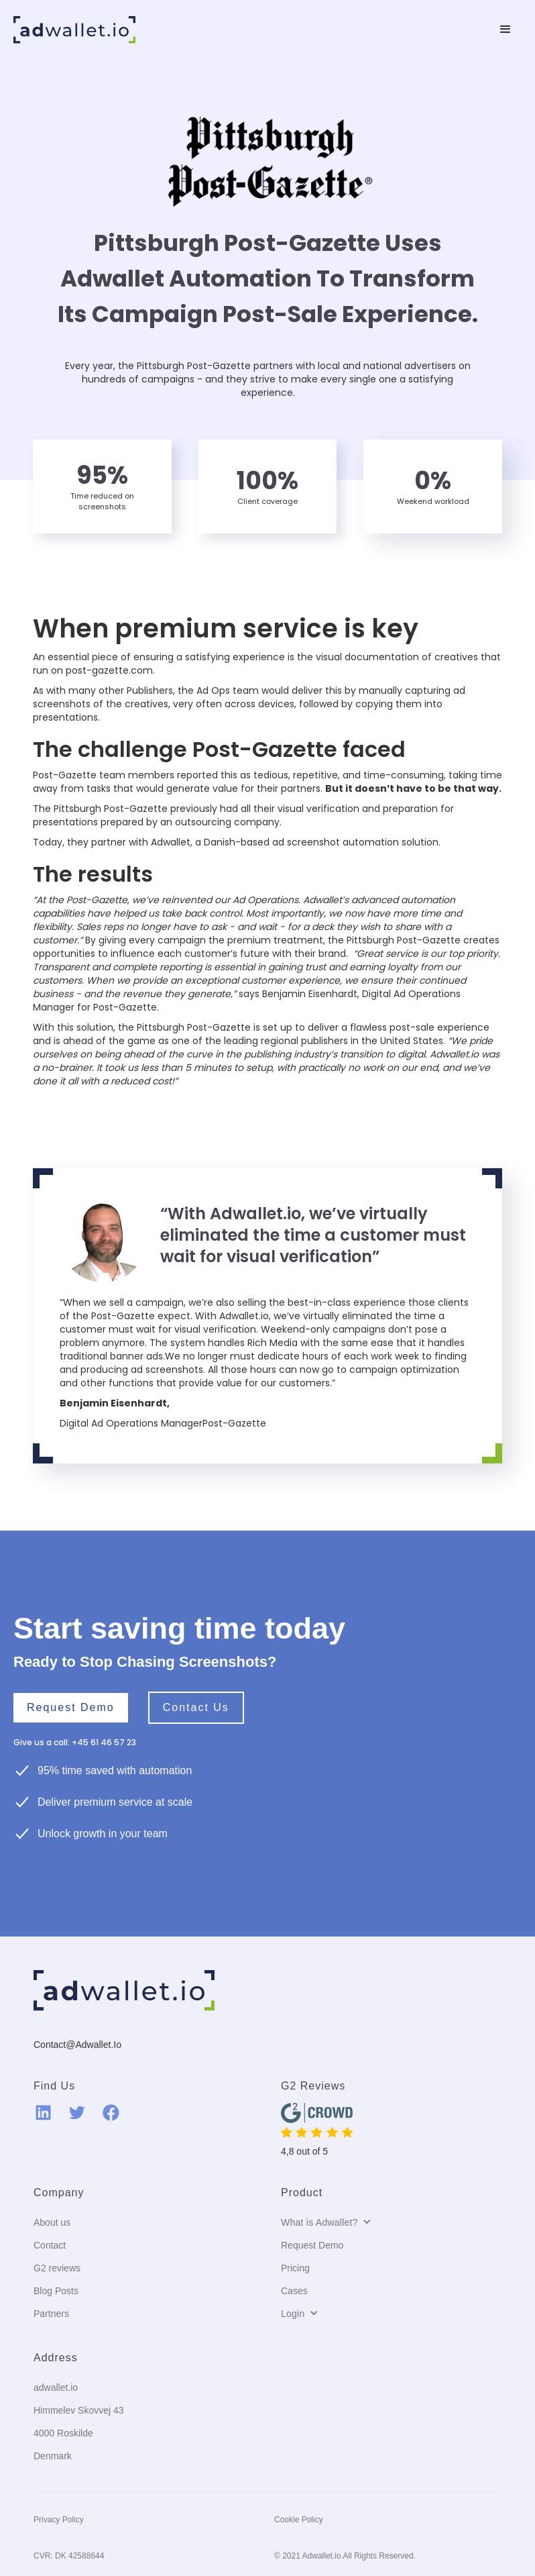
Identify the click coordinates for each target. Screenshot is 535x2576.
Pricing (295, 2268)
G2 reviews (57, 2268)
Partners (51, 2313)
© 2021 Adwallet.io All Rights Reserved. (345, 2556)
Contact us (196, 1707)
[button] (505, 29)
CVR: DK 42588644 (69, 2556)
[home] (74, 30)
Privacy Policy (59, 2519)
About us (52, 2222)
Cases (294, 2290)
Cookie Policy (298, 2519)
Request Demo (71, 1707)
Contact (50, 2245)
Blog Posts (56, 2290)
